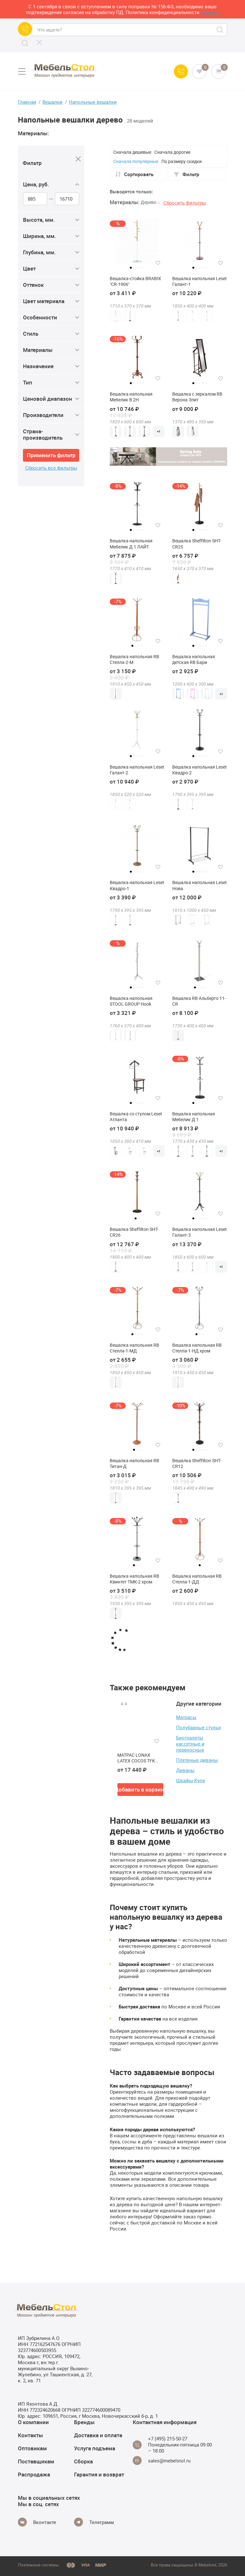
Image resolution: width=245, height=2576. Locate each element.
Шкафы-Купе (190, 1780)
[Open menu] (22, 71)
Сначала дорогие (172, 152)
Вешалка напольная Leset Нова (199, 885)
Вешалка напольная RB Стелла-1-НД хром (197, 1348)
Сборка (83, 2461)
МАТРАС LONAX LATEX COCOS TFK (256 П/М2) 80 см (136, 1758)
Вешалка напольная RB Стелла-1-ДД (197, 1579)
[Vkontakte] (37, 2522)
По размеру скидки (181, 161)
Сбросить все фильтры (51, 468)
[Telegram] (94, 2522)
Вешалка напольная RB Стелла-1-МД (134, 1348)
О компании (33, 2422)
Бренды (84, 2422)
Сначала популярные (135, 161)
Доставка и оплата (98, 2435)
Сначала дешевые (132, 152)
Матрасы (186, 1717)
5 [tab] (144, 268)
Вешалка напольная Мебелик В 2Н (131, 397)
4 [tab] (140, 268)
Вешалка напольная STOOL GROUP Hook (131, 1001)
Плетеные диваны (197, 1760)
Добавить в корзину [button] (140, 1789)
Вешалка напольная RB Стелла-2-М (134, 659)
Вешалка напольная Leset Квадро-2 (199, 770)
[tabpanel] (137, 241)
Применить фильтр (51, 455)
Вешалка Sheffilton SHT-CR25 (196, 543)
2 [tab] (134, 268)
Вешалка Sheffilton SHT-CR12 (196, 1463)
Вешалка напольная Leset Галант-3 (199, 1232)
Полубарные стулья (198, 1727)
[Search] (25, 43)
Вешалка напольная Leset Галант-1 (199, 281)
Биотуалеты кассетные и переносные (190, 1743)
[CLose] (39, 42)
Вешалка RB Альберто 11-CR (199, 1001)
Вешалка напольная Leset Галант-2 (137, 770)
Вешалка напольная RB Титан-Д (134, 1463)
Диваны (185, 1770)
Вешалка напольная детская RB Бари (193, 659)
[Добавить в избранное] (157, 262)
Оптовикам (32, 2448)
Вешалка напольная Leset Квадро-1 (137, 885)
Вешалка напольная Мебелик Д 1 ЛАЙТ (131, 543)
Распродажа (34, 2474)
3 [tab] (137, 268)
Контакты (30, 2435)
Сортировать (134, 174)
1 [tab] (131, 268)
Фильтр (186, 174)
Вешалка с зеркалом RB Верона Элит (197, 397)
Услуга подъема (94, 2448)
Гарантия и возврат (99, 2474)
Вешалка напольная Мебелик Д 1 (193, 1116)
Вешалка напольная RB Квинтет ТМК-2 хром (134, 1579)
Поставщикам (36, 2461)
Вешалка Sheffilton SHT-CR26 (134, 1232)
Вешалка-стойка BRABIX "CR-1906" (135, 281)
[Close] (78, 159)
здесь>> (210, 12)
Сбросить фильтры (184, 202)
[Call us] (25, 29)
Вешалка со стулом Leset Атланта (136, 1116)
